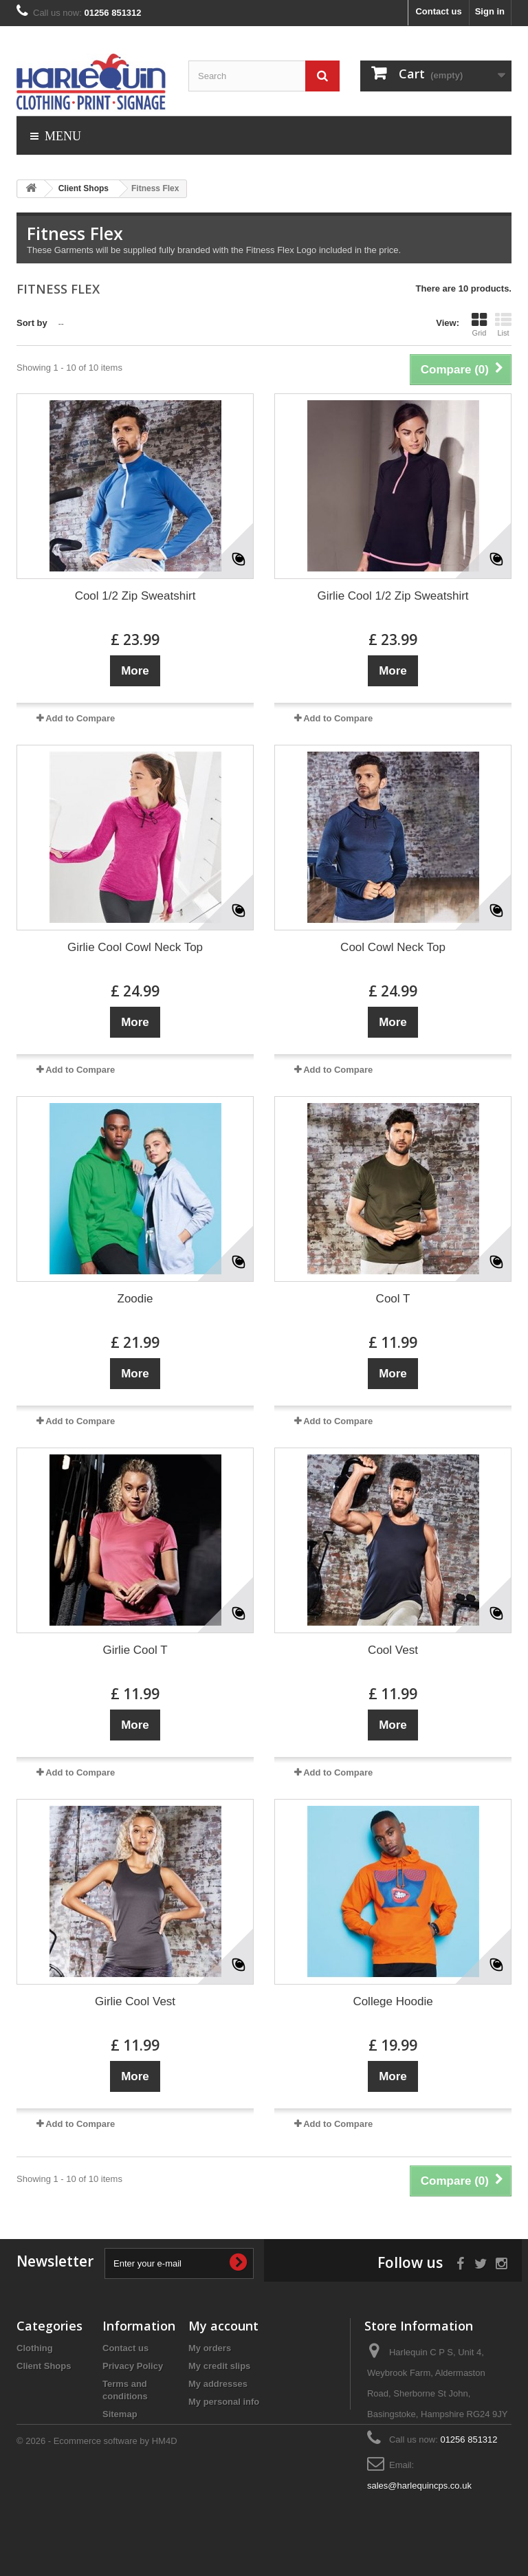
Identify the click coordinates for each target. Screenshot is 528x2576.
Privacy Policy (132, 2366)
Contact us (438, 11)
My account (223, 2325)
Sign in (490, 11)
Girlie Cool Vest (135, 2001)
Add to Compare (80, 718)
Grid (479, 324)
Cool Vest (393, 1650)
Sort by (31, 323)
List (503, 324)
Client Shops (43, 2366)
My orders (209, 2348)
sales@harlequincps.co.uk (419, 2485)
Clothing (34, 2348)
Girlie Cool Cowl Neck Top (135, 947)
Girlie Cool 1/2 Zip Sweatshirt (392, 595)
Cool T (393, 1298)
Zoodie (135, 1298)
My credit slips (219, 2366)
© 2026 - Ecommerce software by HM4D (96, 2538)
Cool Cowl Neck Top (393, 947)
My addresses (218, 2384)
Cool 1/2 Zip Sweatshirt (135, 595)
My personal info (223, 2402)
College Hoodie (392, 2001)
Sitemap (120, 2414)
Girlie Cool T (134, 1650)
